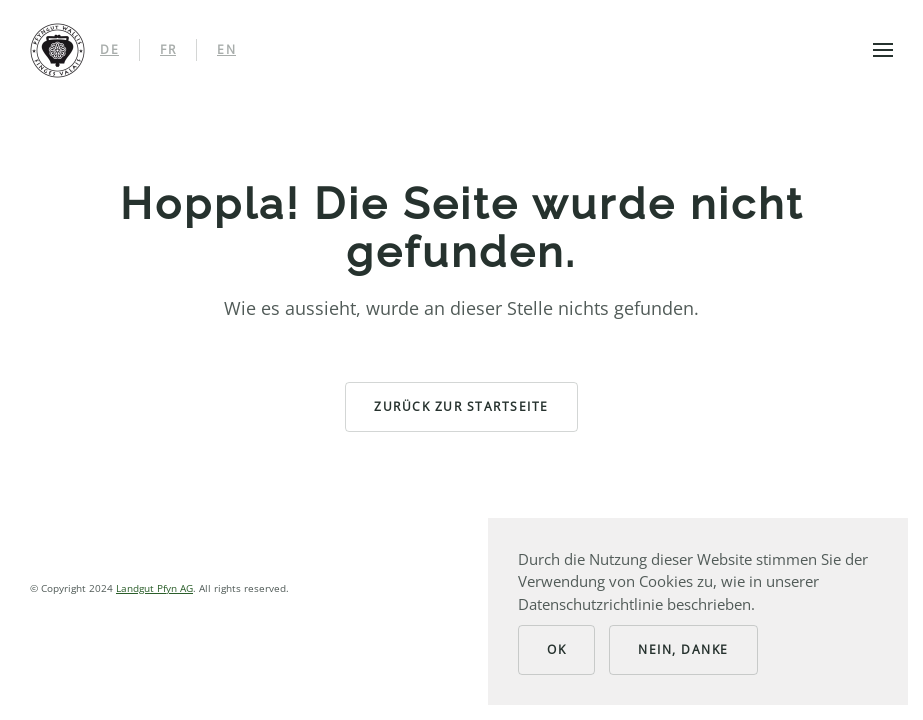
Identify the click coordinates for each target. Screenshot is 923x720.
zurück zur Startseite (461, 406)
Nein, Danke (683, 649)
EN (226, 49)
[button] (883, 50)
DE (109, 49)
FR (168, 49)
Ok (556, 649)
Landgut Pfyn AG (154, 588)
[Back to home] (57, 50)
